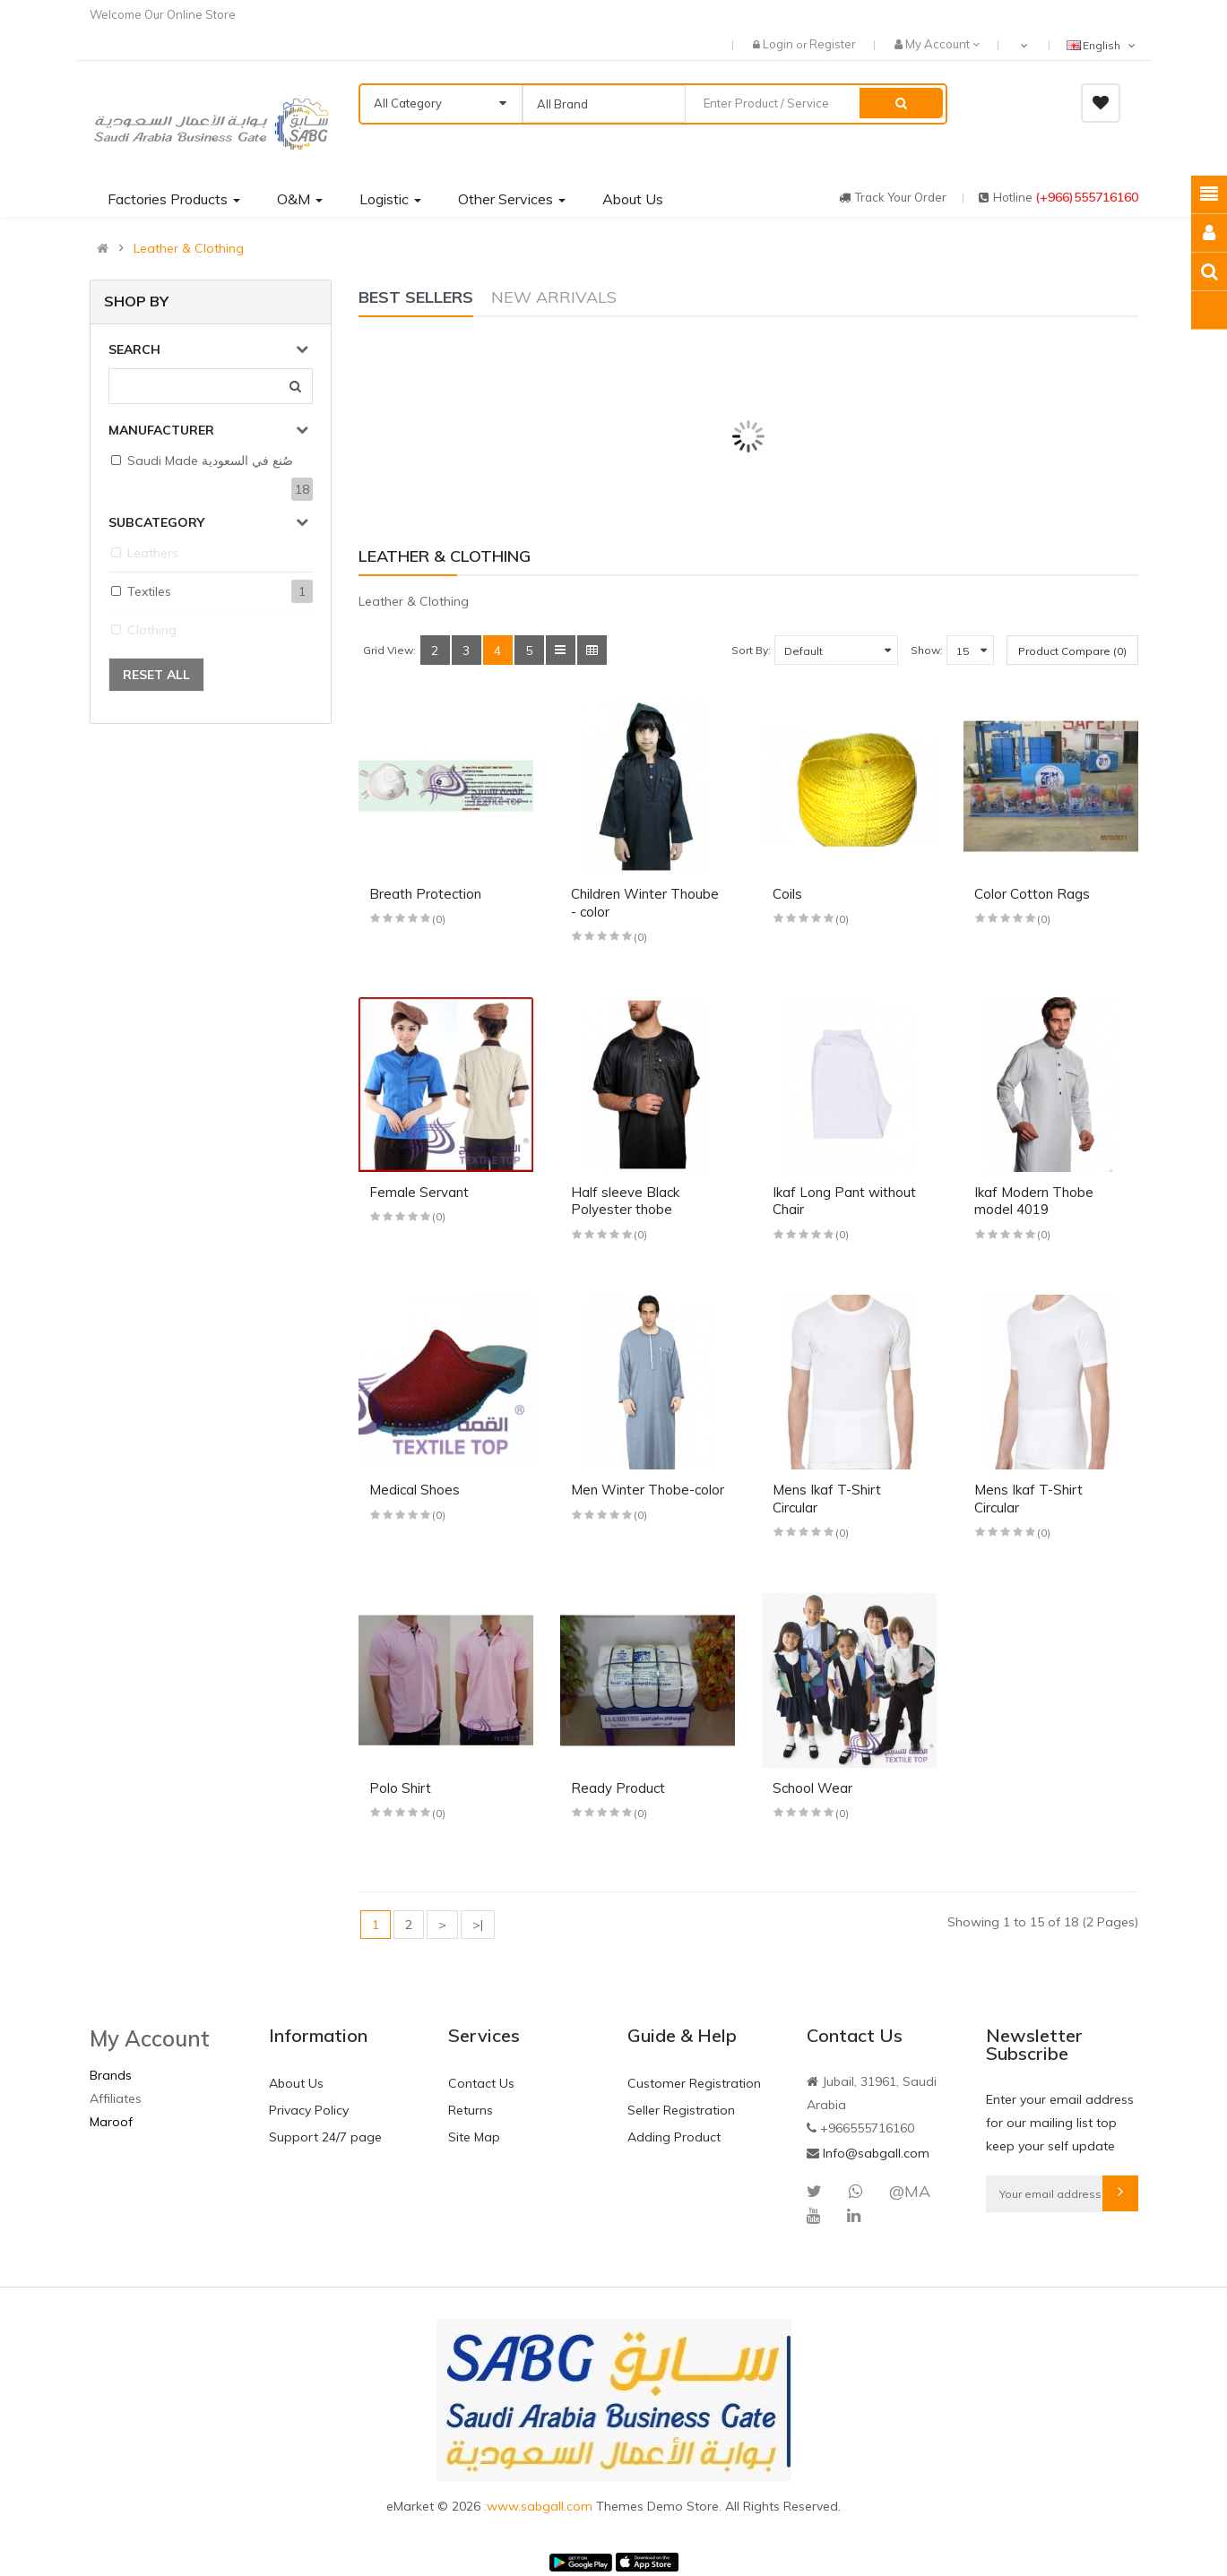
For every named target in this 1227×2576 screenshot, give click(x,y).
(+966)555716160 (1086, 197)
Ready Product (618, 1787)
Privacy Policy (309, 2110)
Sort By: (751, 650)
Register (832, 44)
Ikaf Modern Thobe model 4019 (1033, 1201)
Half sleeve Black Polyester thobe (625, 1201)
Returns (470, 2110)
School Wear (812, 1787)
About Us (296, 2083)
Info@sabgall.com (876, 2153)
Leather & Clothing (189, 248)
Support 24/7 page (325, 2137)
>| (477, 1925)
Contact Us (481, 2083)
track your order (892, 197)
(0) (438, 919)
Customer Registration (694, 2083)
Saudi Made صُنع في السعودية (210, 460)
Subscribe (1120, 2193)
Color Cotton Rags (1032, 893)
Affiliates (116, 2098)
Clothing (152, 630)
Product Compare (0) (1072, 651)
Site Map (474, 2137)
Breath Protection (425, 893)
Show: (927, 650)
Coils (787, 893)
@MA (909, 2191)
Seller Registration (681, 2110)
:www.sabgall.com (540, 2506)
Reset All (156, 675)
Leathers (152, 553)
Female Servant (419, 1192)
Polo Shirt (400, 1787)
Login (779, 44)
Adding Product (674, 2137)
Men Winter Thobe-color (647, 1489)
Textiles (149, 591)
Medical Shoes (414, 1489)
